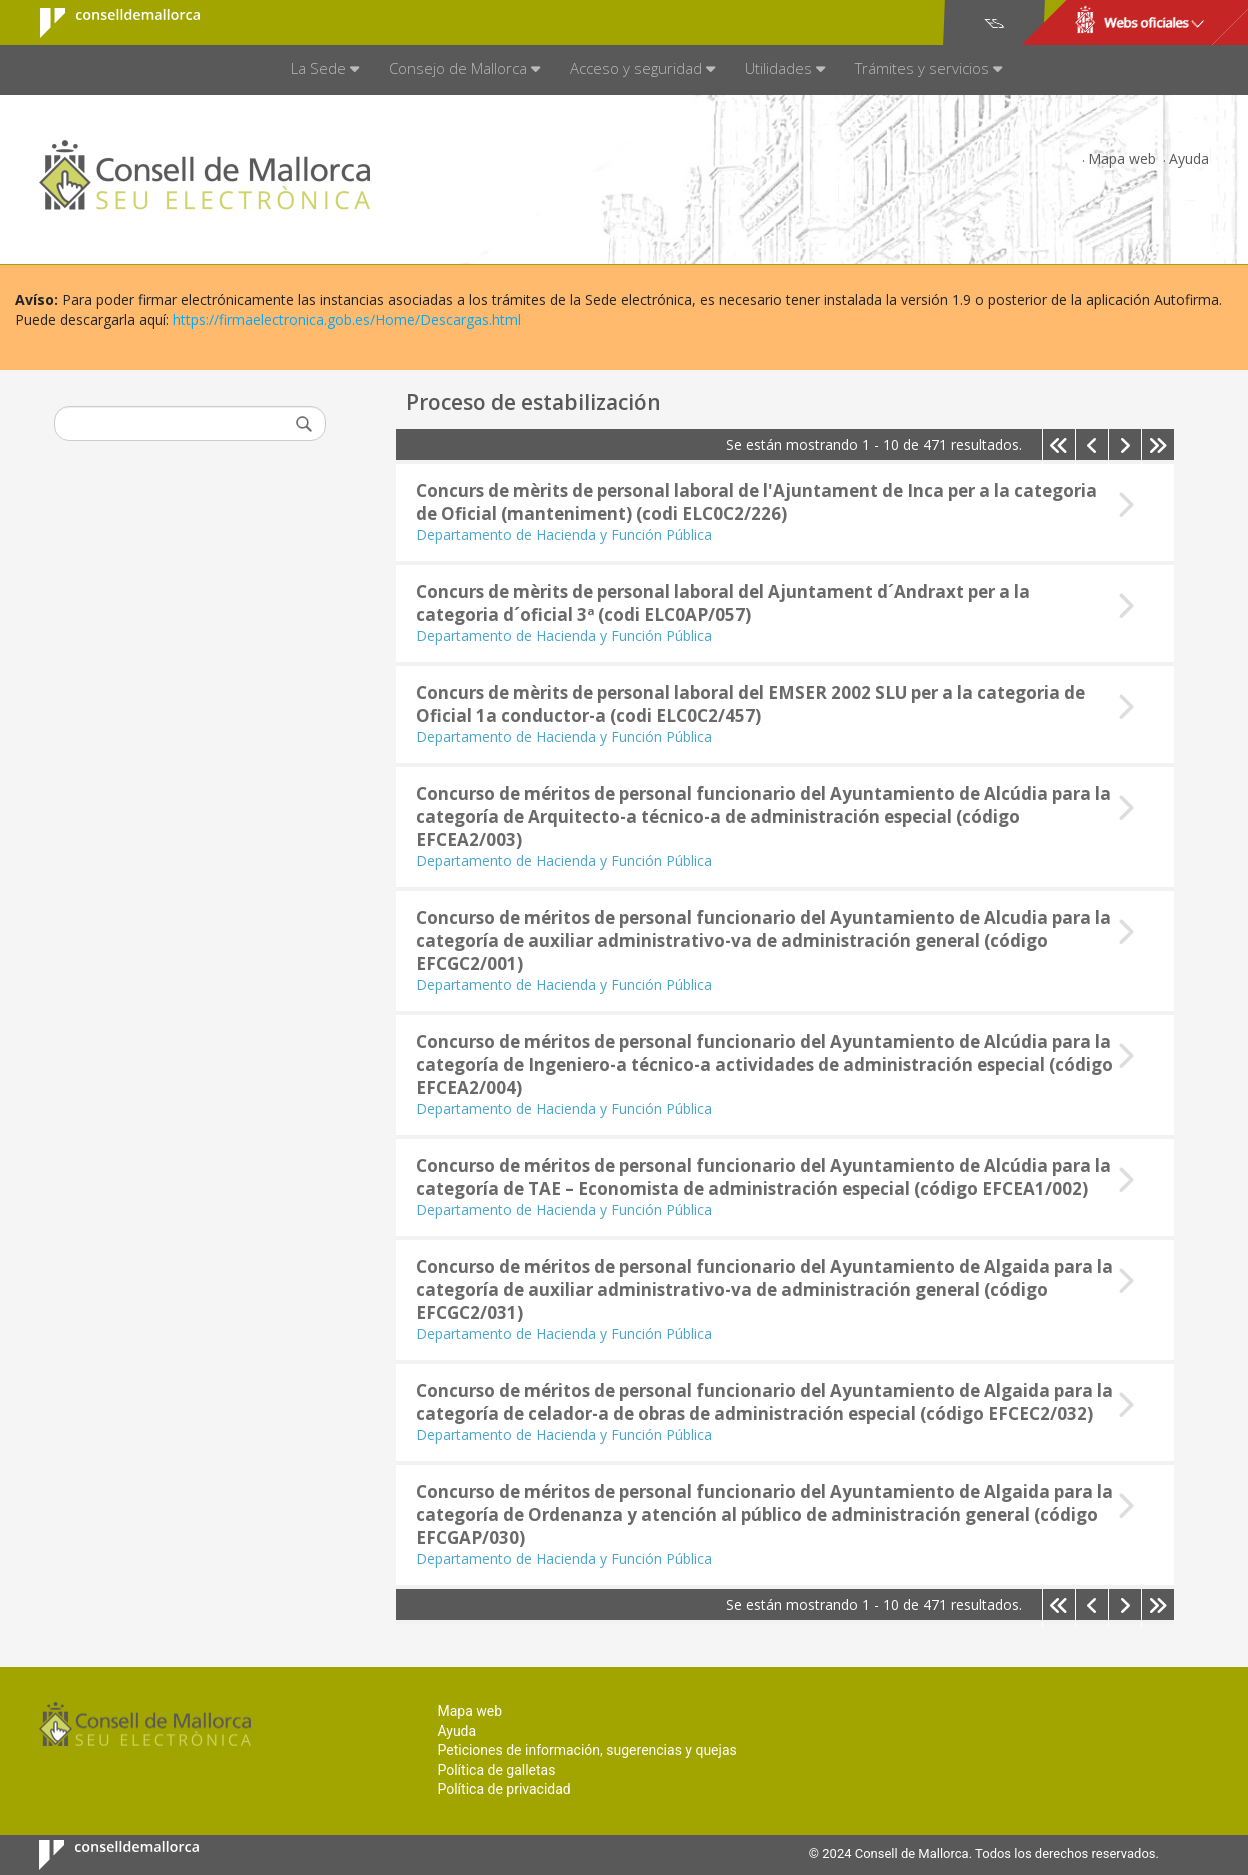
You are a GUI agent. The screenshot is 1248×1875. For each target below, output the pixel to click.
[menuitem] (325, 70)
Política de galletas (496, 1770)
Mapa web (1122, 158)
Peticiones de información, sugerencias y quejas (586, 1750)
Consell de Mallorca (107, 23)
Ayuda (1189, 158)
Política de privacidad (503, 1789)
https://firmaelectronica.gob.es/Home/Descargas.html (347, 319)
